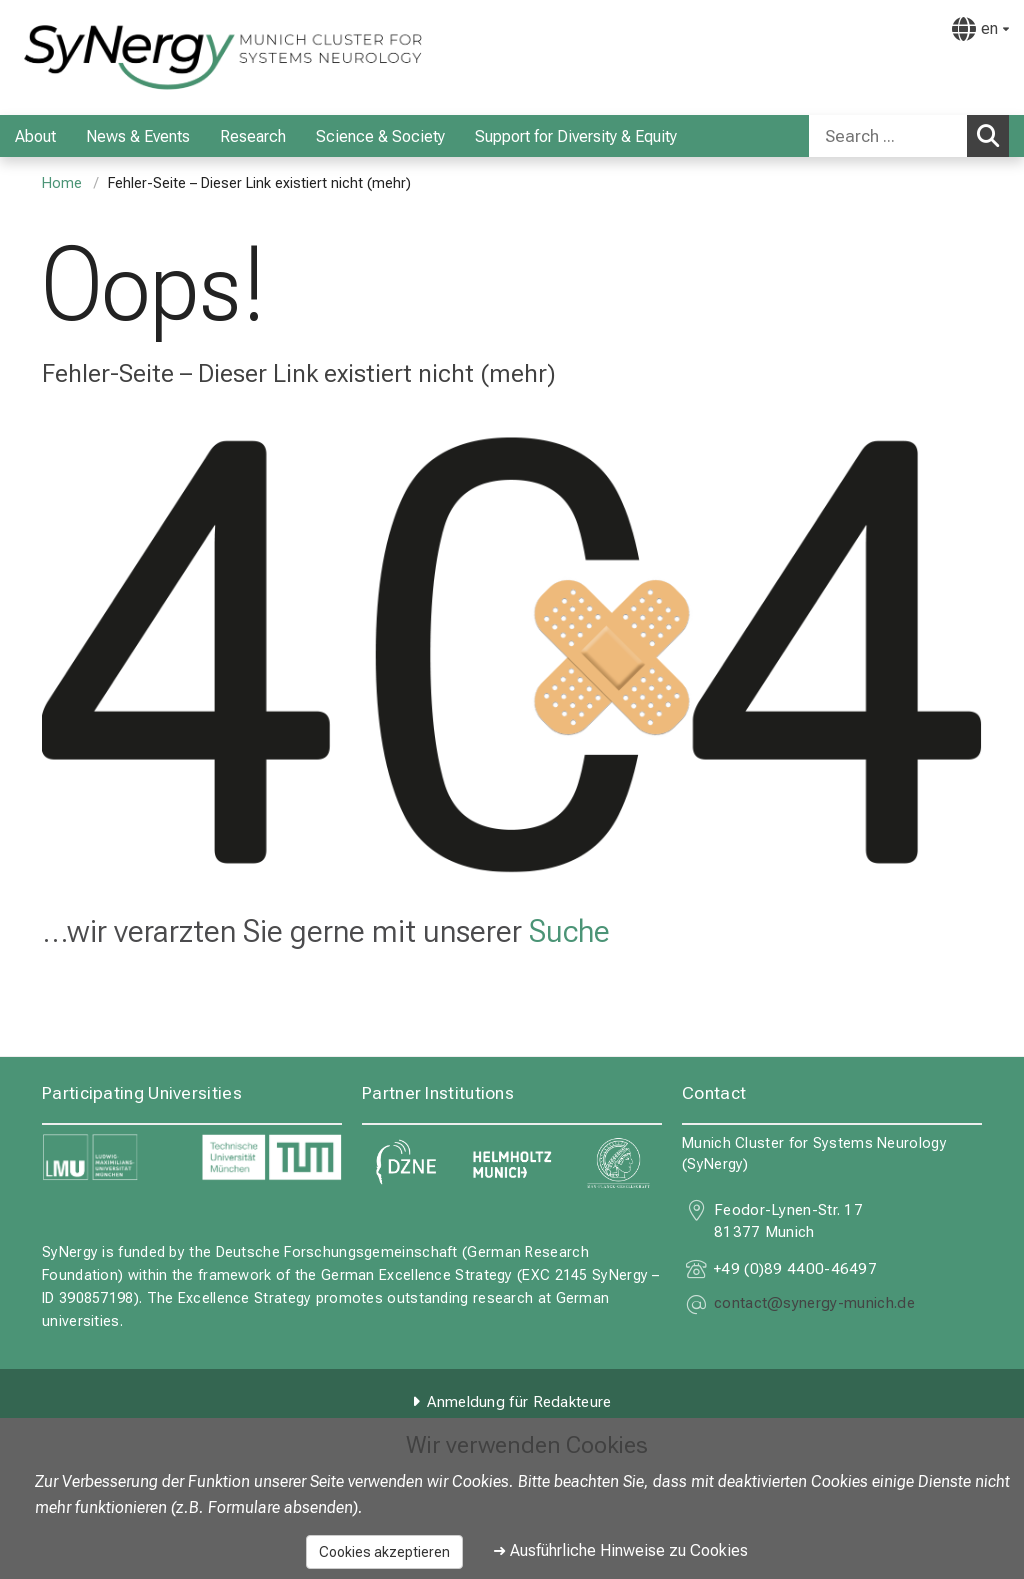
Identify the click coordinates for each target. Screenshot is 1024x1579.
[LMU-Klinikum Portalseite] (135, 57)
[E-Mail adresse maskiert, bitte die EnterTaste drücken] (814, 1304)
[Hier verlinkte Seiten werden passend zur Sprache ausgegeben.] (980, 29)
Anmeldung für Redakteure (519, 1402)
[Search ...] (888, 136)
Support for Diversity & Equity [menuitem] (576, 136)
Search (993, 135)
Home (62, 183)
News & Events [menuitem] (138, 136)
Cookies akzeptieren (384, 1552)
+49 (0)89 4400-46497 (795, 1269)
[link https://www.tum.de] (272, 1157)
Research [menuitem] (253, 136)
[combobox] (909, 136)
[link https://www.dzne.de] (405, 1163)
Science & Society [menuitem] (380, 136)
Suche (569, 931)
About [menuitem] (35, 136)
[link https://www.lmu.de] (112, 1157)
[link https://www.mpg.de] (618, 1163)
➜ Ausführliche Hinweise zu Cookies (620, 1550)
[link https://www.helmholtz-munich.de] (512, 1163)
